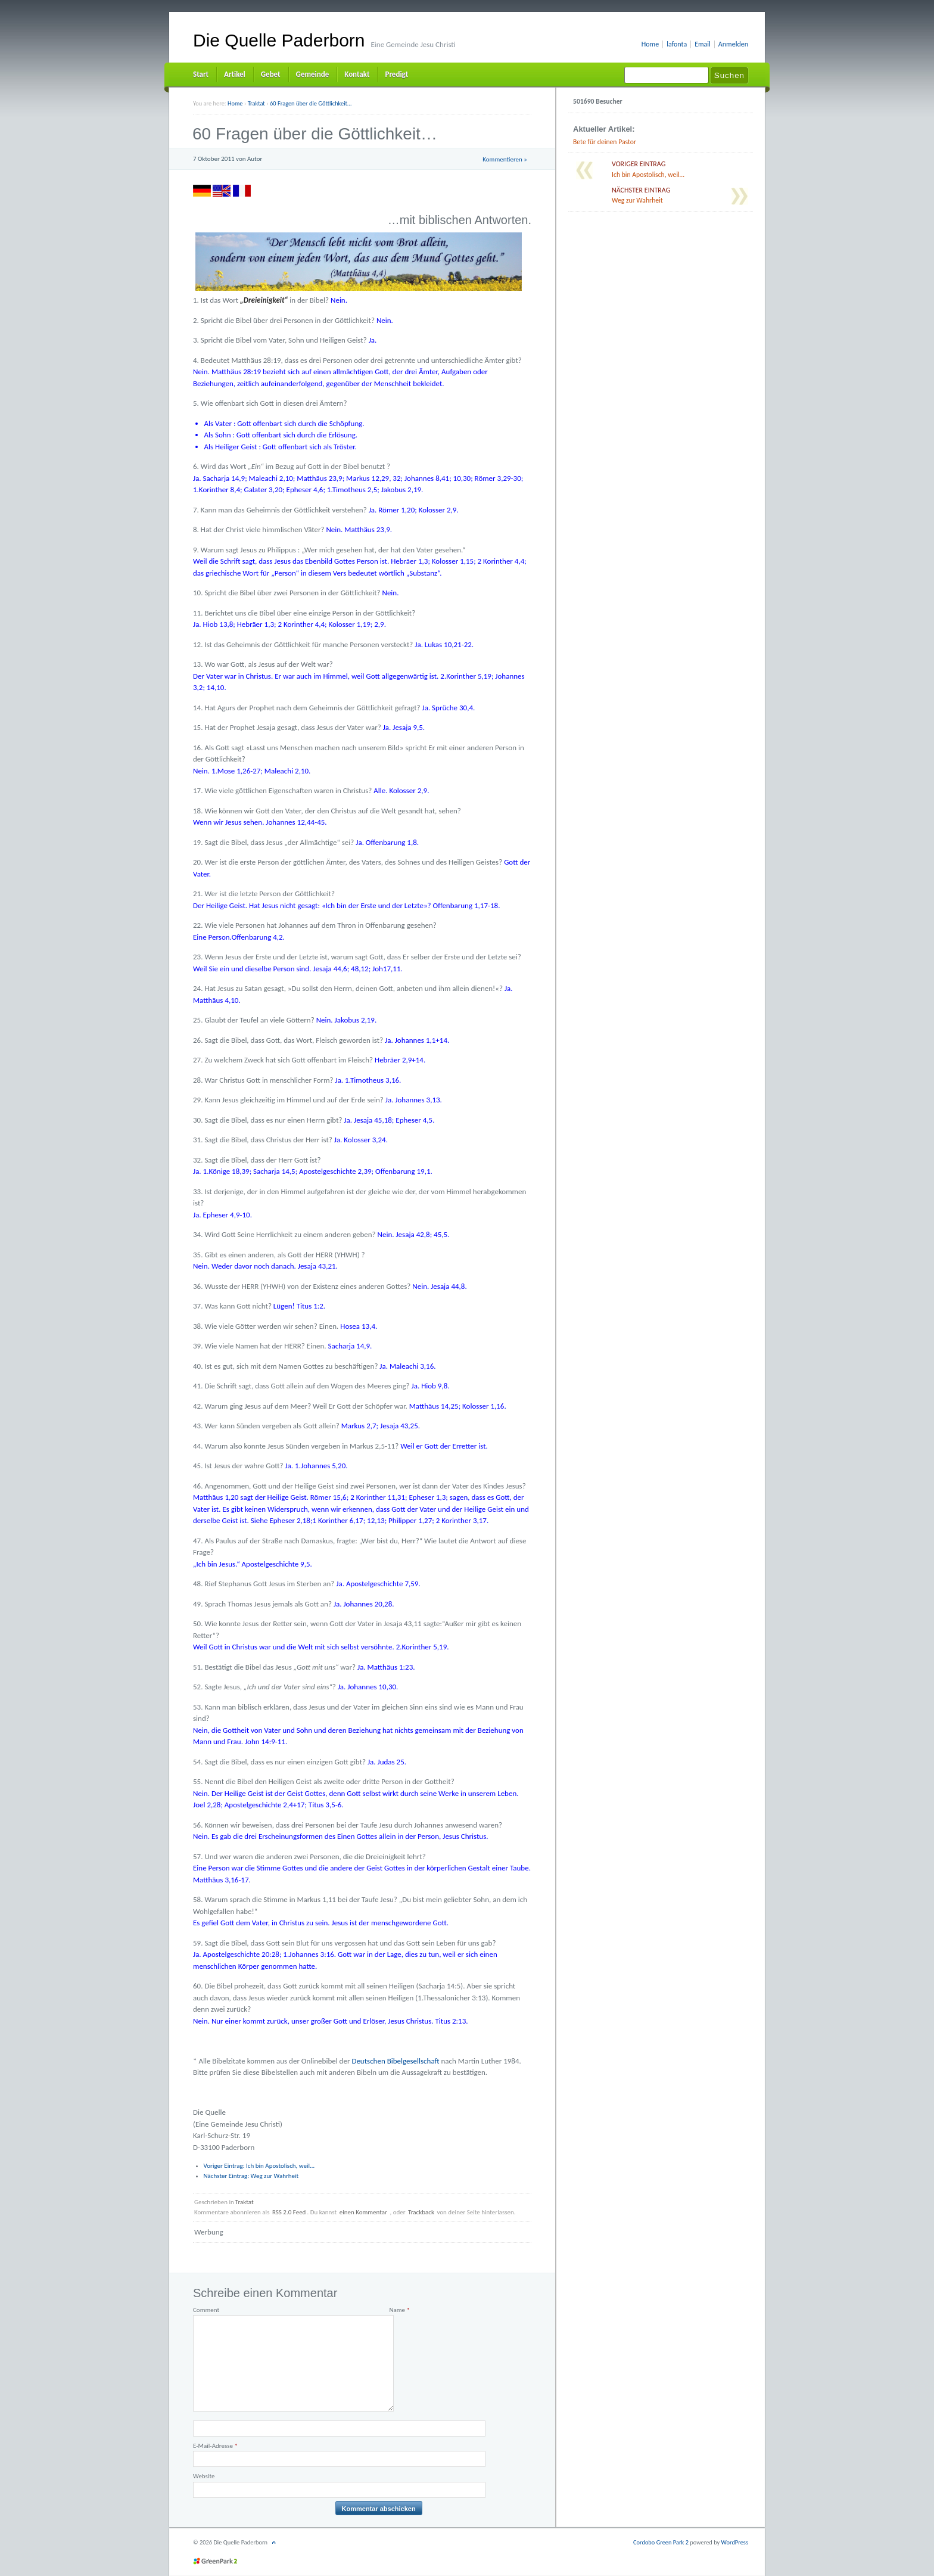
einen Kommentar (363, 2212)
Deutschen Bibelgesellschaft (395, 2060)
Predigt (396, 74)
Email (703, 44)
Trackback (421, 2212)
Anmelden (733, 44)
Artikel (234, 74)
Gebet (271, 74)
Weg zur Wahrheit (251, 2176)
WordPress (734, 2542)
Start (200, 74)
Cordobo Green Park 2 (661, 2542)
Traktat (244, 2202)
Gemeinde (312, 74)
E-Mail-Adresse (215, 2446)
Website (203, 2476)
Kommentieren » (504, 159)
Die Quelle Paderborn (279, 40)
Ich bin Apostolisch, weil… (259, 2166)
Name (399, 2310)
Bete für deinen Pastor (604, 142)
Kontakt (356, 74)
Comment (206, 2310)
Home (650, 44)
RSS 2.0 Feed (289, 2212)
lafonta (677, 44)
